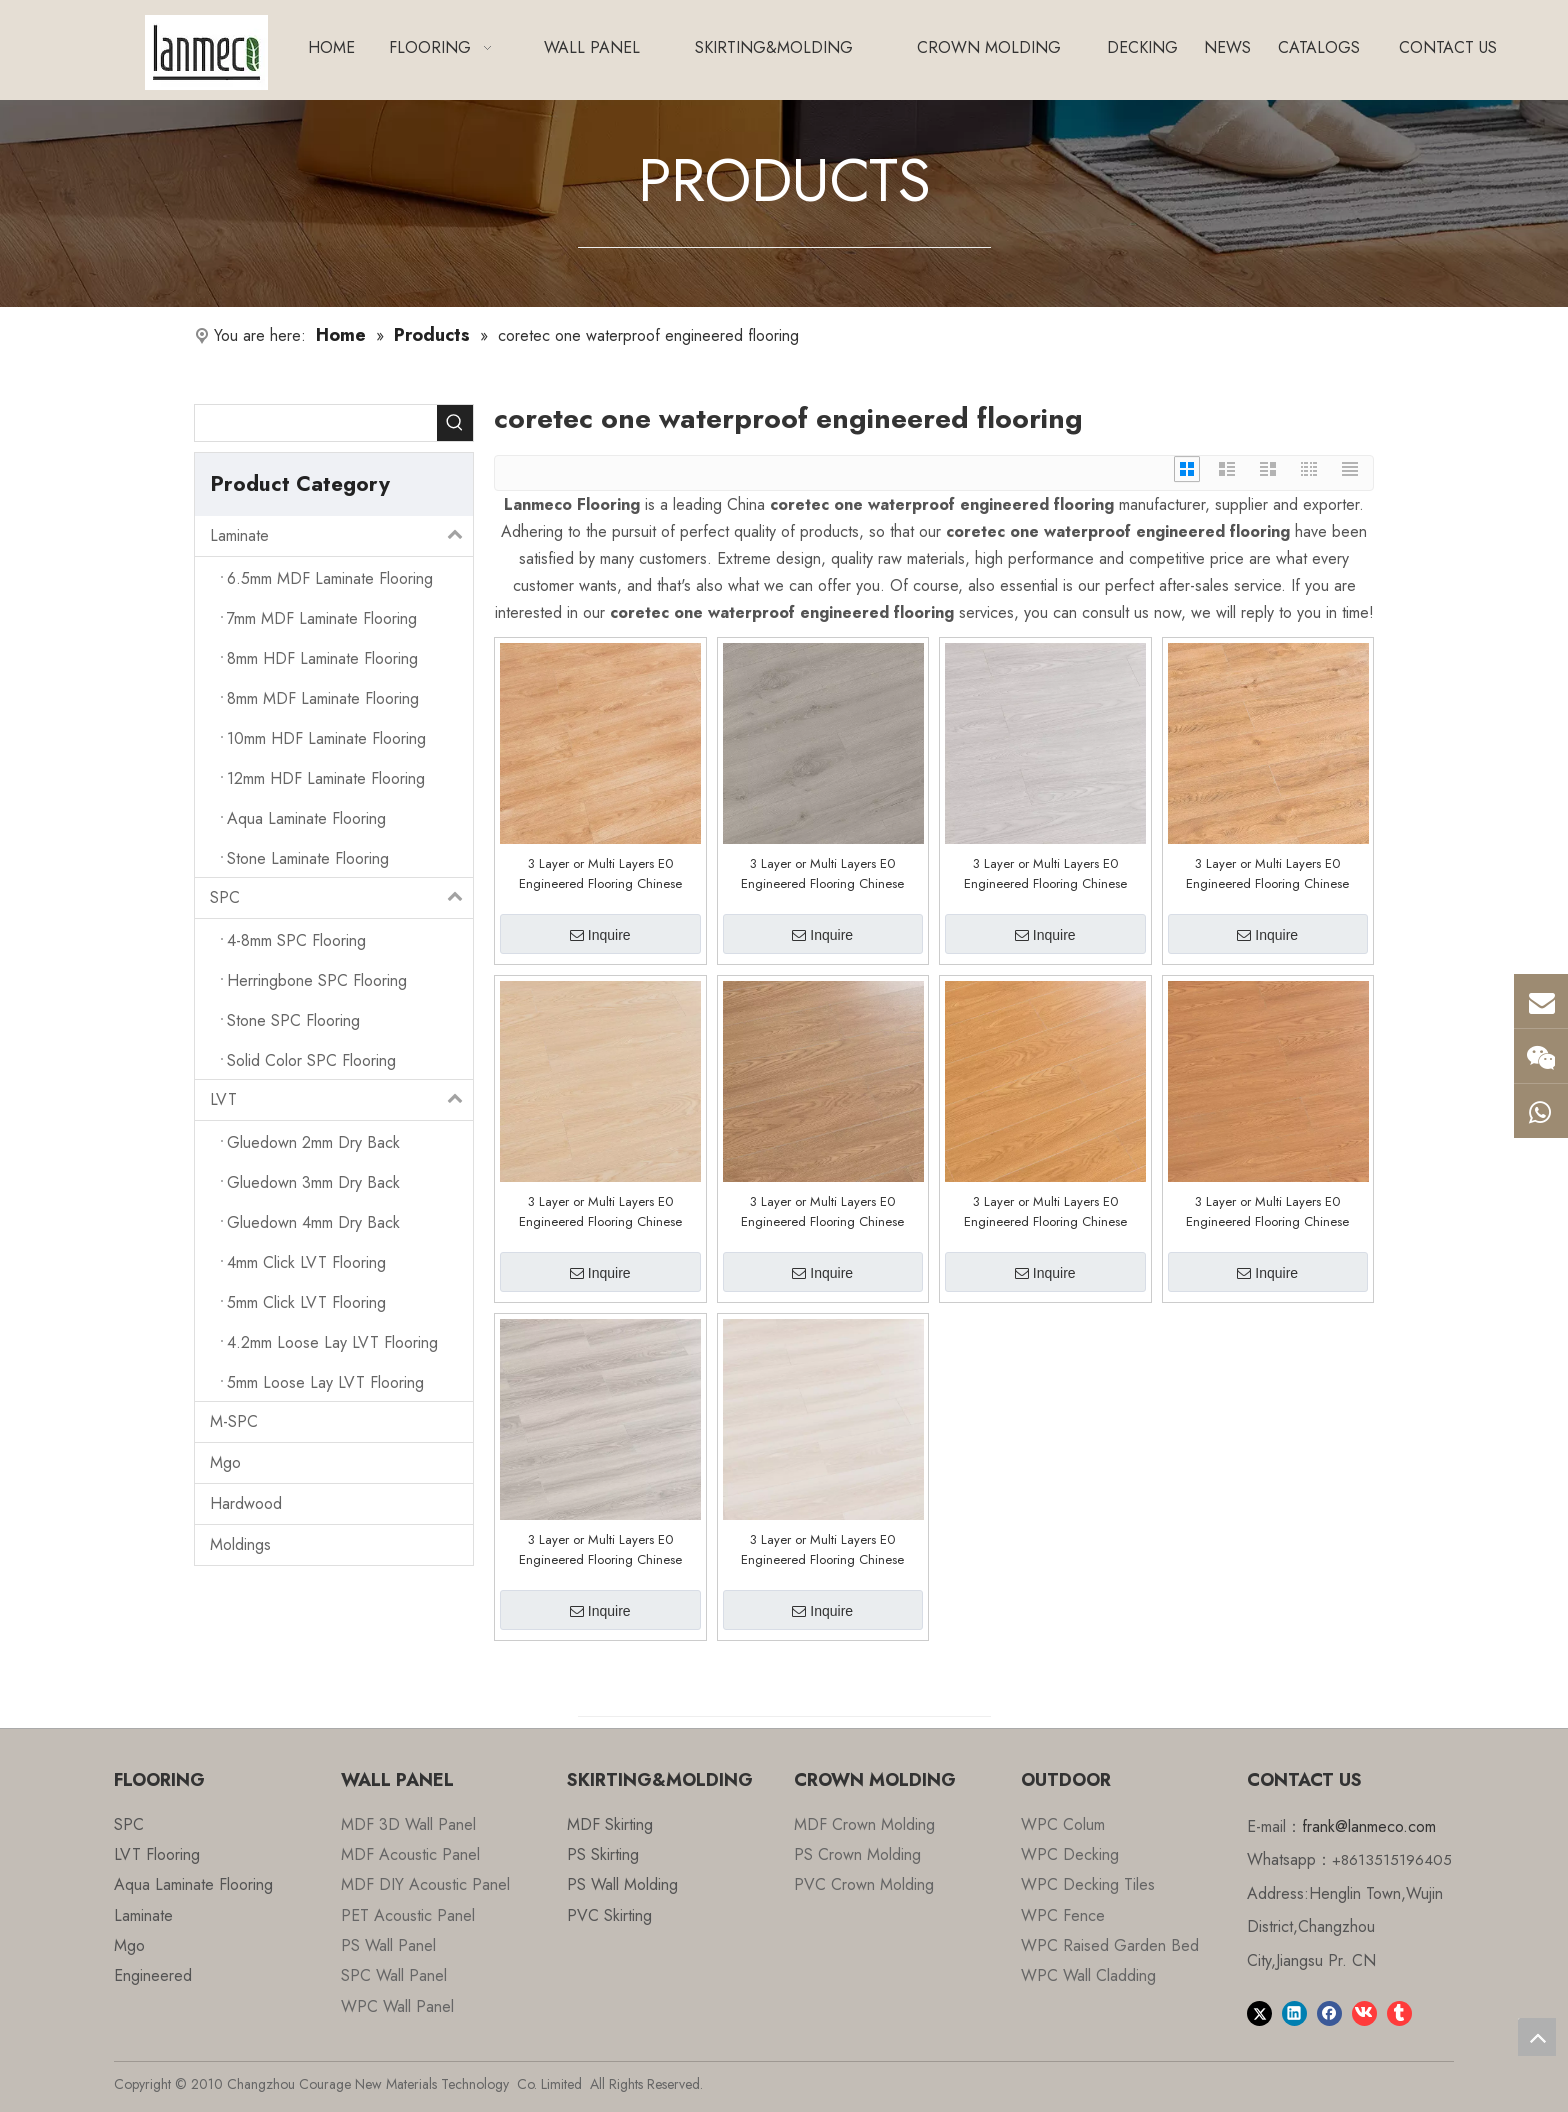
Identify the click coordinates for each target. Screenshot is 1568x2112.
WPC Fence (1063, 1915)
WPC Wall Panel (397, 2006)
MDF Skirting (610, 1824)
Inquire (600, 936)
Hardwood (246, 1503)
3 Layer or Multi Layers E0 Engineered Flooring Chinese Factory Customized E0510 (822, 874)
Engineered (153, 1975)
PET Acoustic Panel (408, 1915)
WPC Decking (1070, 1854)
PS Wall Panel (388, 1945)
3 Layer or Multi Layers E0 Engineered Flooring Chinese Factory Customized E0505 (600, 1212)
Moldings (240, 1544)
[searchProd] (316, 423)
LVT (341, 1100)
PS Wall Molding (622, 1884)
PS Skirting (603, 1854)
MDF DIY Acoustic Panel (425, 1884)
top (1537, 2037)
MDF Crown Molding (864, 1824)
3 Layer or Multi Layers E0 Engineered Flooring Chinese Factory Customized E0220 (822, 1550)
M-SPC (234, 1421)
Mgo (225, 1462)
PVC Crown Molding (864, 1884)
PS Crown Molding (857, 1854)
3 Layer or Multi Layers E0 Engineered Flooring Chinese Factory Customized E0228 (600, 1550)
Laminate (341, 536)
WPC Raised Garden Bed (1110, 1945)
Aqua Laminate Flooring (193, 1884)
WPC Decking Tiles (1088, 1884)
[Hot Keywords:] (455, 423)
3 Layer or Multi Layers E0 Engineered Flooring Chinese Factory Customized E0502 (1045, 1212)
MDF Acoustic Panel (410, 1854)
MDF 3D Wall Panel (408, 1824)
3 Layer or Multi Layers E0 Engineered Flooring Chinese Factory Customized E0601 (600, 874)
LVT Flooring (157, 1854)
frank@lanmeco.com (1369, 1826)
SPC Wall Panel (394, 1975)
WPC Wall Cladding (1088, 1975)
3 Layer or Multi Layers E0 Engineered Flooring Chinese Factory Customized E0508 (1045, 874)
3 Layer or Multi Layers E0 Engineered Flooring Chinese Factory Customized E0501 (1267, 1212)
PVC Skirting (609, 1915)
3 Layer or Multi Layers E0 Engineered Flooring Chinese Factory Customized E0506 (1267, 874)
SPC (341, 898)
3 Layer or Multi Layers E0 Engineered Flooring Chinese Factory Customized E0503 (822, 1212)
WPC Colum (1063, 1824)
